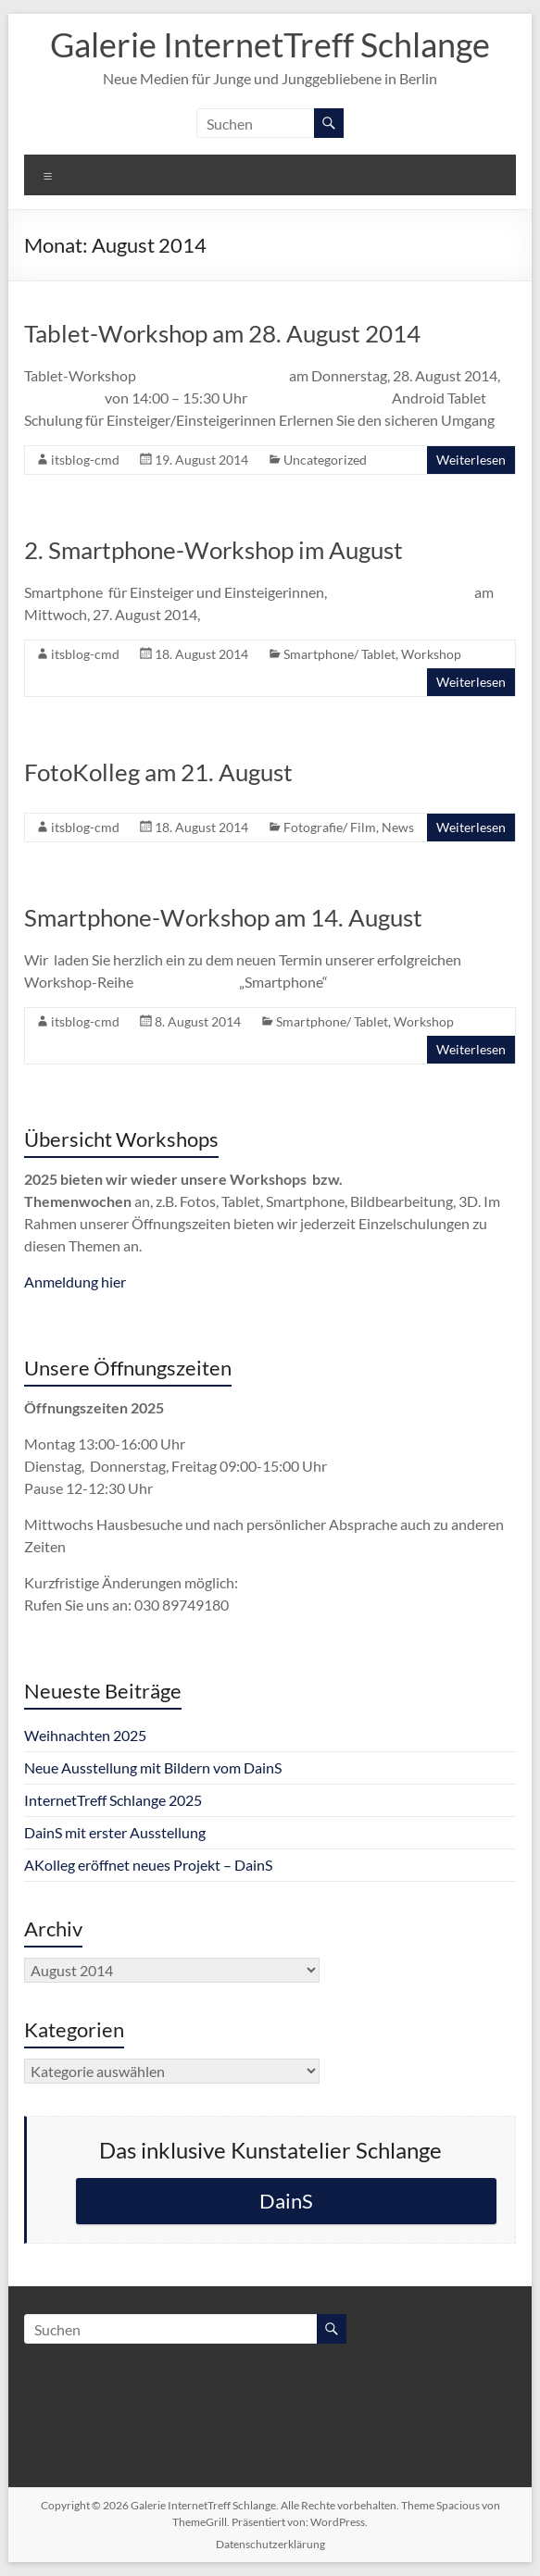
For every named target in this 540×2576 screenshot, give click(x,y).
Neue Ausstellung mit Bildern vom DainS (153, 1767)
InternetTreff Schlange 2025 (113, 1800)
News (398, 827)
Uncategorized (325, 459)
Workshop (431, 654)
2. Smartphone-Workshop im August (213, 550)
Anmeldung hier (75, 1281)
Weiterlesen (471, 459)
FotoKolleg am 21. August (158, 772)
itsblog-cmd (85, 459)
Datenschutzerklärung (270, 2544)
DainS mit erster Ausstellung (115, 1832)
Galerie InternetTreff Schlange (270, 44)
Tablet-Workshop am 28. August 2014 (222, 333)
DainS (286, 2200)
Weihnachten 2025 (85, 1735)
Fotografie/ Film (329, 827)
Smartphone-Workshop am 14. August (223, 917)
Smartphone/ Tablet (339, 654)
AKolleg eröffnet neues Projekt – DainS (148, 1864)
